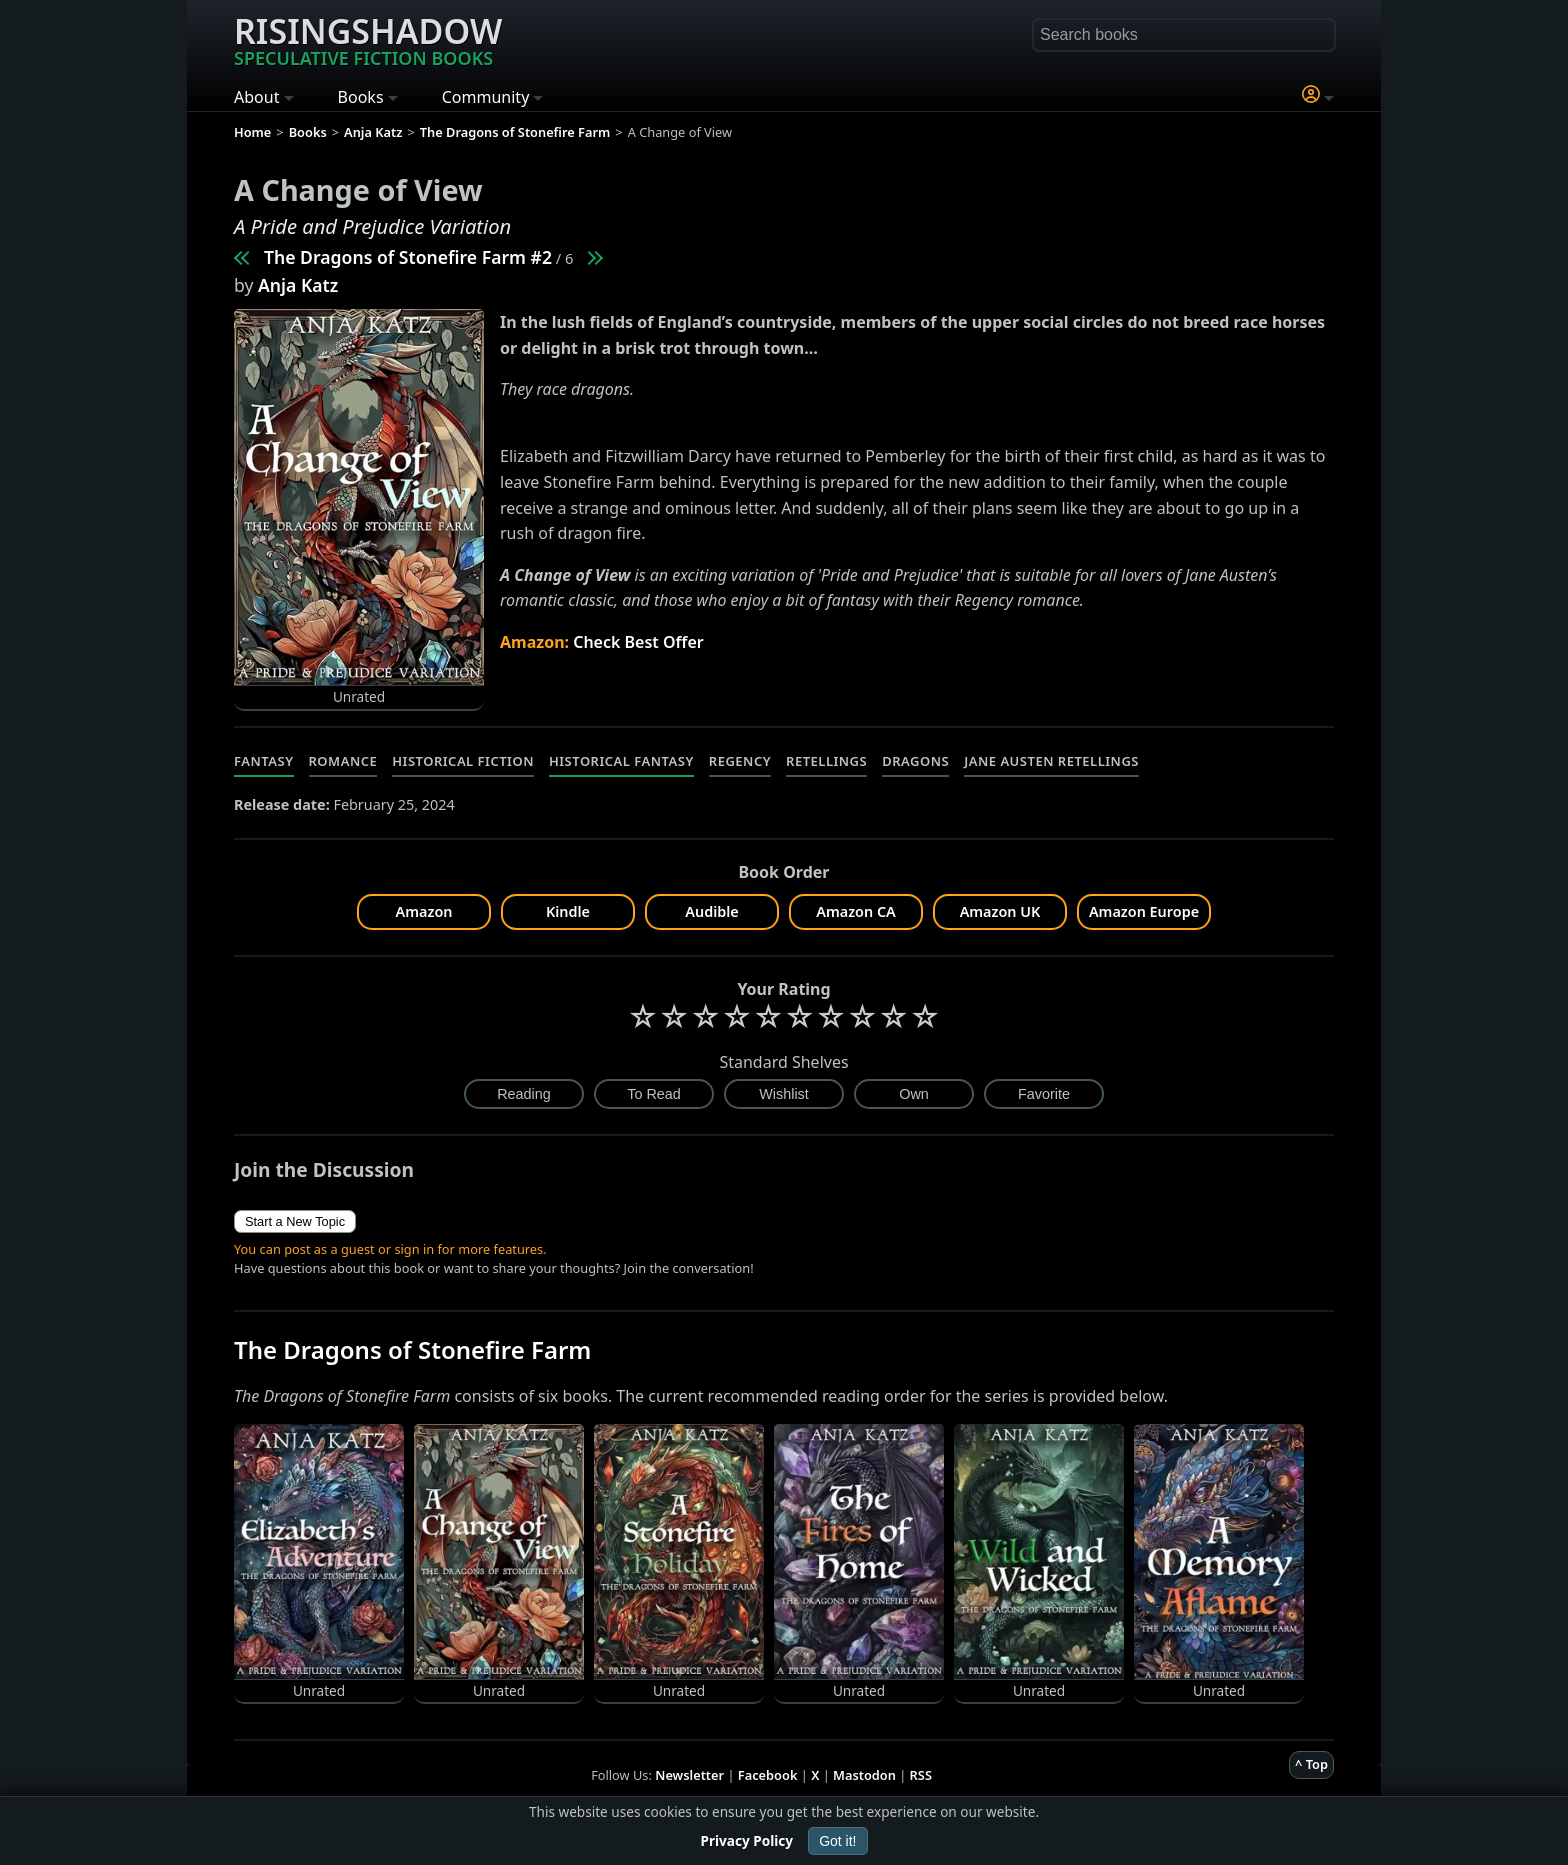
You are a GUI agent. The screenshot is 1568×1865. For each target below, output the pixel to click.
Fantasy (264, 761)
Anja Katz (298, 285)
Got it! (837, 1841)
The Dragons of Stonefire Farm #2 (408, 257)
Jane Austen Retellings (1051, 761)
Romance (343, 761)
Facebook (768, 1775)
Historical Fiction (463, 761)
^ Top (1311, 1764)
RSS (921, 1775)
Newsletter (689, 1775)
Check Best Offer (638, 642)
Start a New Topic (295, 1221)
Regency (740, 761)
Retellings (826, 761)
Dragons (915, 761)
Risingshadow (368, 39)
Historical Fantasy (621, 761)
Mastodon (864, 1775)
